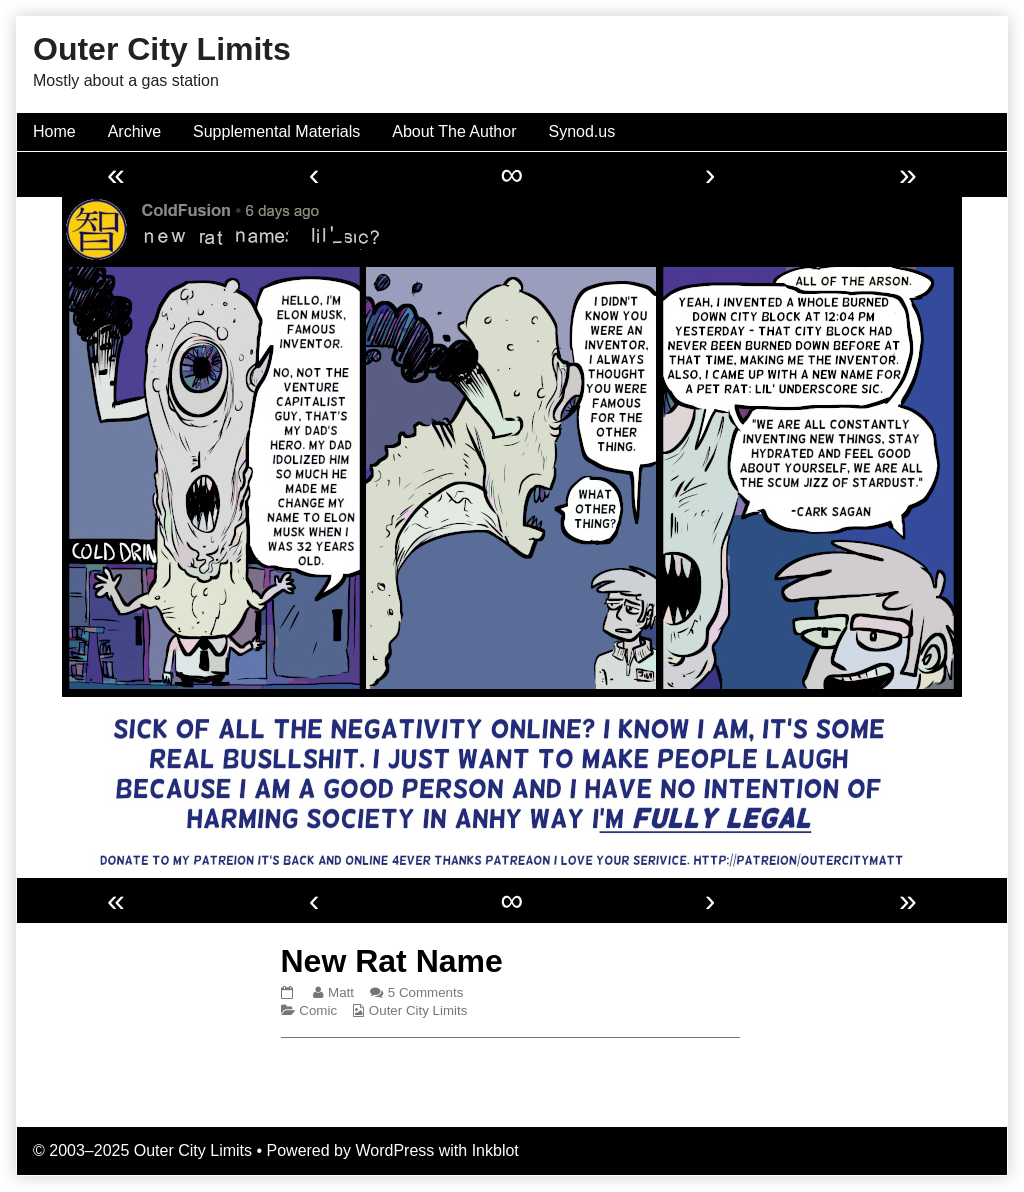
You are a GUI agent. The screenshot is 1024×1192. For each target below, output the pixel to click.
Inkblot (495, 1150)
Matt (340, 992)
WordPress (394, 1150)
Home (54, 131)
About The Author (454, 131)
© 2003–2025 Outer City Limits (142, 1150)
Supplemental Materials (276, 131)
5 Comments (426, 992)
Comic (318, 1010)
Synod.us (582, 131)
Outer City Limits (418, 1010)
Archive (134, 131)
